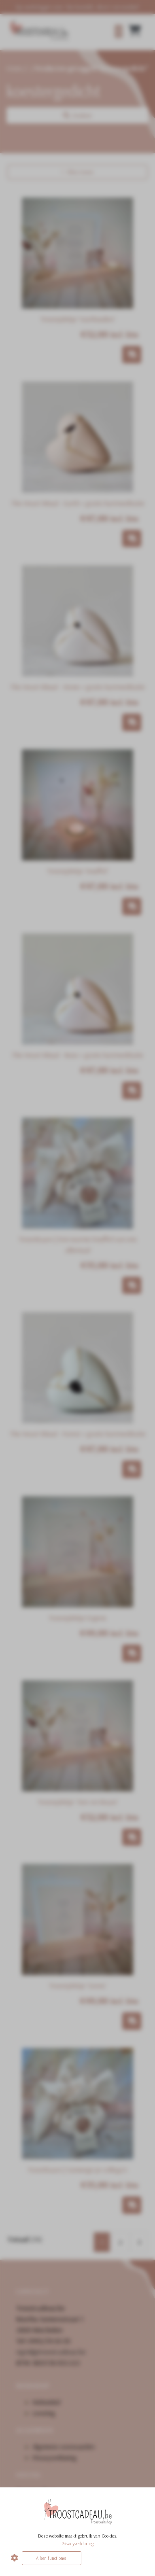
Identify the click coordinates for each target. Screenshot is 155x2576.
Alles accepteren (115, 2558)
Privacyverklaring (77, 2543)
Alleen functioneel (52, 2558)
